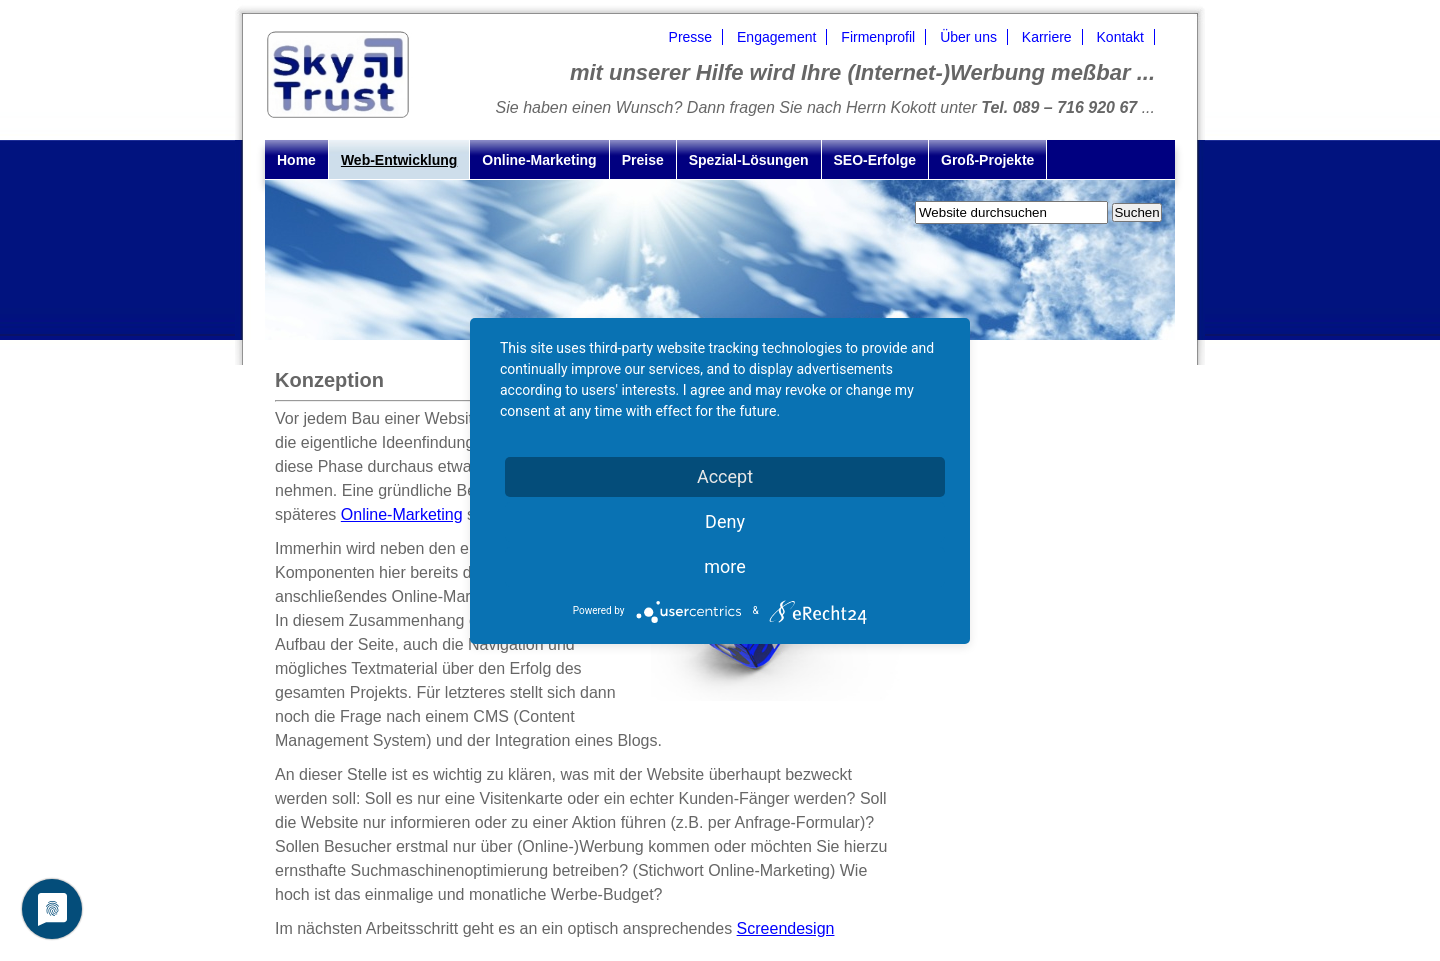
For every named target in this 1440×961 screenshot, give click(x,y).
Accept (725, 476)
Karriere (1047, 37)
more (725, 566)
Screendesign (786, 928)
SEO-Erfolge (875, 160)
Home (296, 160)
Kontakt (1120, 37)
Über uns (968, 37)
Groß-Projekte (987, 160)
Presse (691, 37)
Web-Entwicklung (399, 160)
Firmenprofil (878, 37)
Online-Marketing (539, 160)
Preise (643, 160)
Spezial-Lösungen (749, 160)
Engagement (776, 37)
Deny (725, 521)
